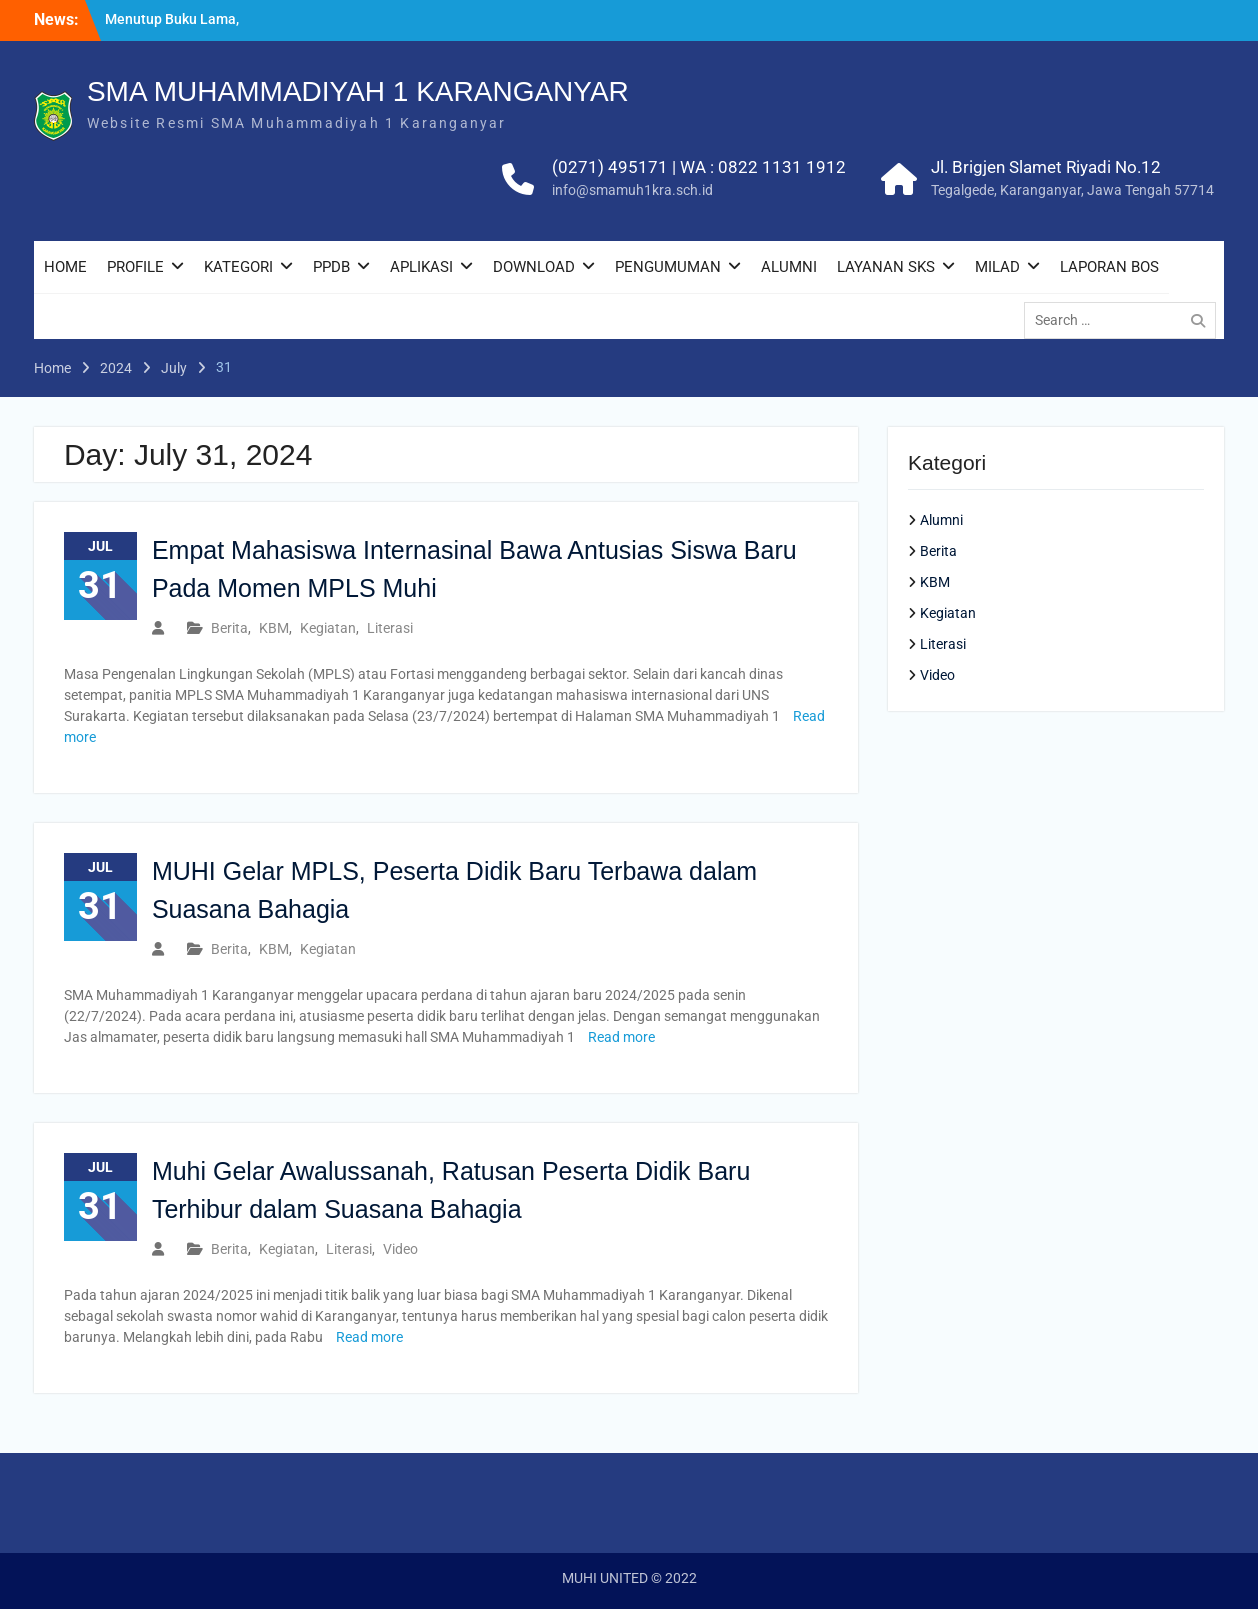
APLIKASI (421, 267)
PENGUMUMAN (668, 267)
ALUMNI (789, 267)
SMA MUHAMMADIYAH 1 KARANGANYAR (358, 91)
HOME (65, 267)
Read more (621, 1037)
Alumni (941, 520)
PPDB (331, 267)
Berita (229, 628)
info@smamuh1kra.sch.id (632, 190)
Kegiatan (328, 628)
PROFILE (135, 267)
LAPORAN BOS (1109, 267)
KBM (274, 628)
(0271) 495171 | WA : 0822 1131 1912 (699, 167)
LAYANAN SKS (886, 267)
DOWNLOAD (534, 267)
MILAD (997, 267)
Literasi (390, 628)
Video (400, 1249)
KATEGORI (238, 267)
